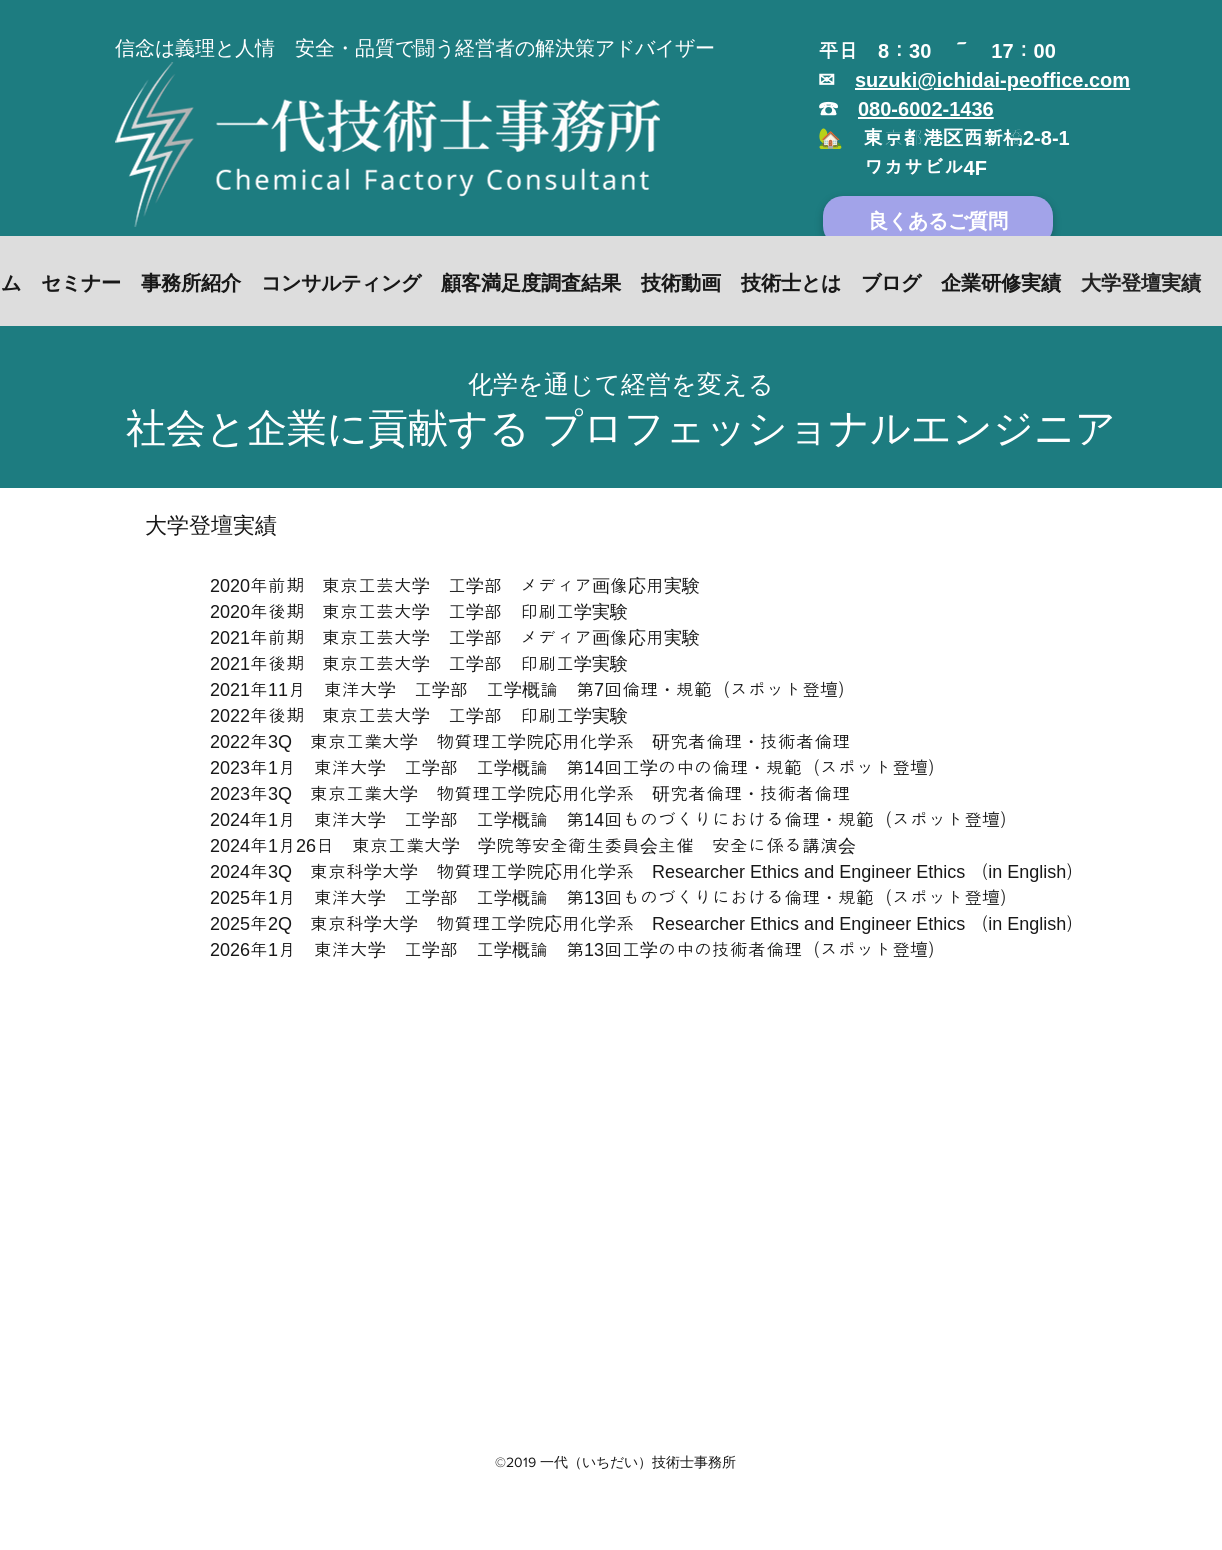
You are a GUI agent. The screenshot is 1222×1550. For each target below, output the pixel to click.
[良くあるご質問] (938, 221)
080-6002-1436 (926, 109)
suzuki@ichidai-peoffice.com (992, 80)
